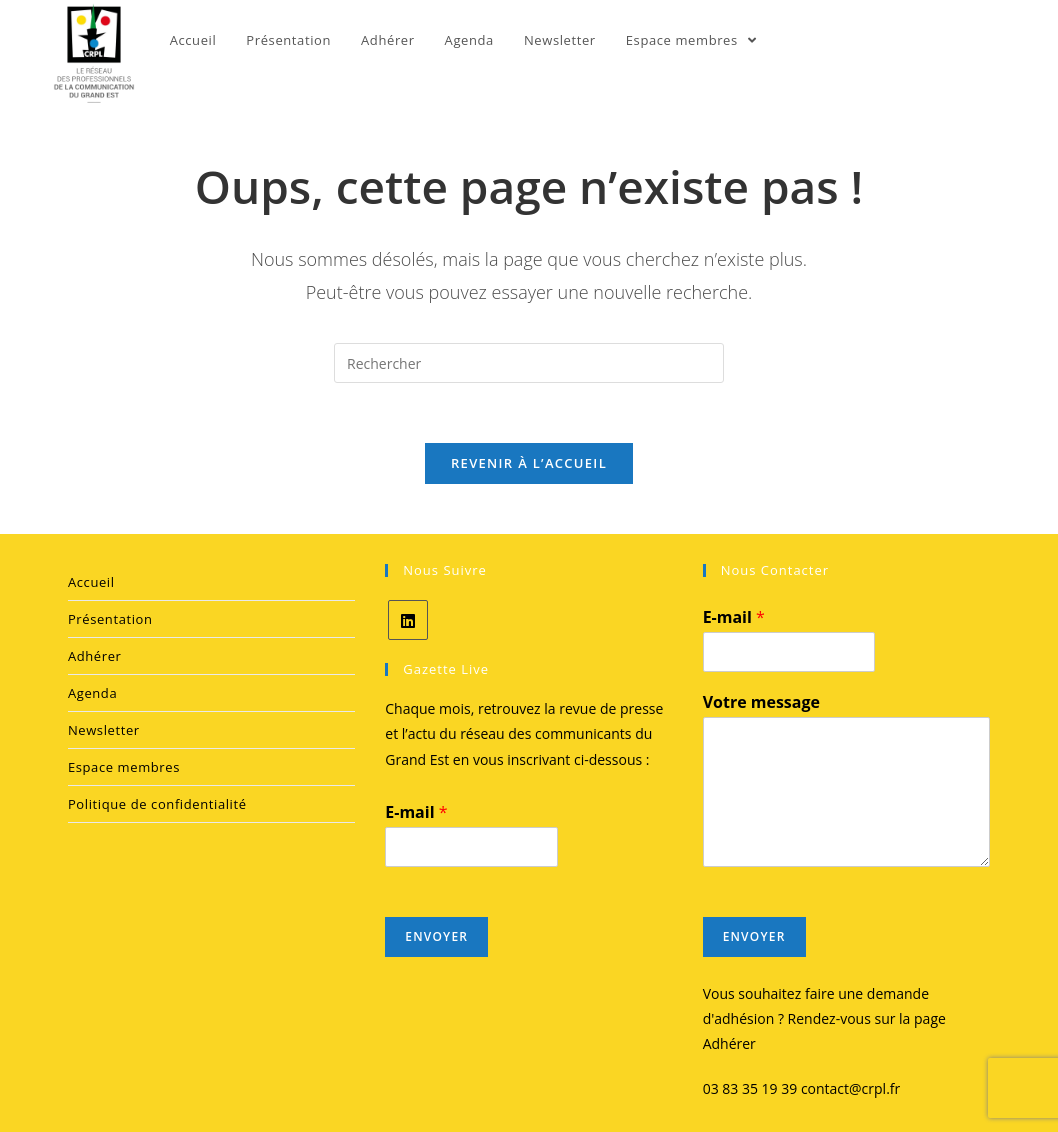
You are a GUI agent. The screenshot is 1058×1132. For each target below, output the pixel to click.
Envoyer (436, 936)
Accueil (91, 582)
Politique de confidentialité (157, 804)
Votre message (761, 702)
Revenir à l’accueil (529, 463)
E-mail (416, 812)
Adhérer (95, 656)
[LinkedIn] (408, 620)
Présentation (110, 619)
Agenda (92, 693)
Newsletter (104, 730)
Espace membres (124, 767)
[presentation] (831, 962)
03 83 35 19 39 (750, 1088)
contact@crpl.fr (850, 1088)
